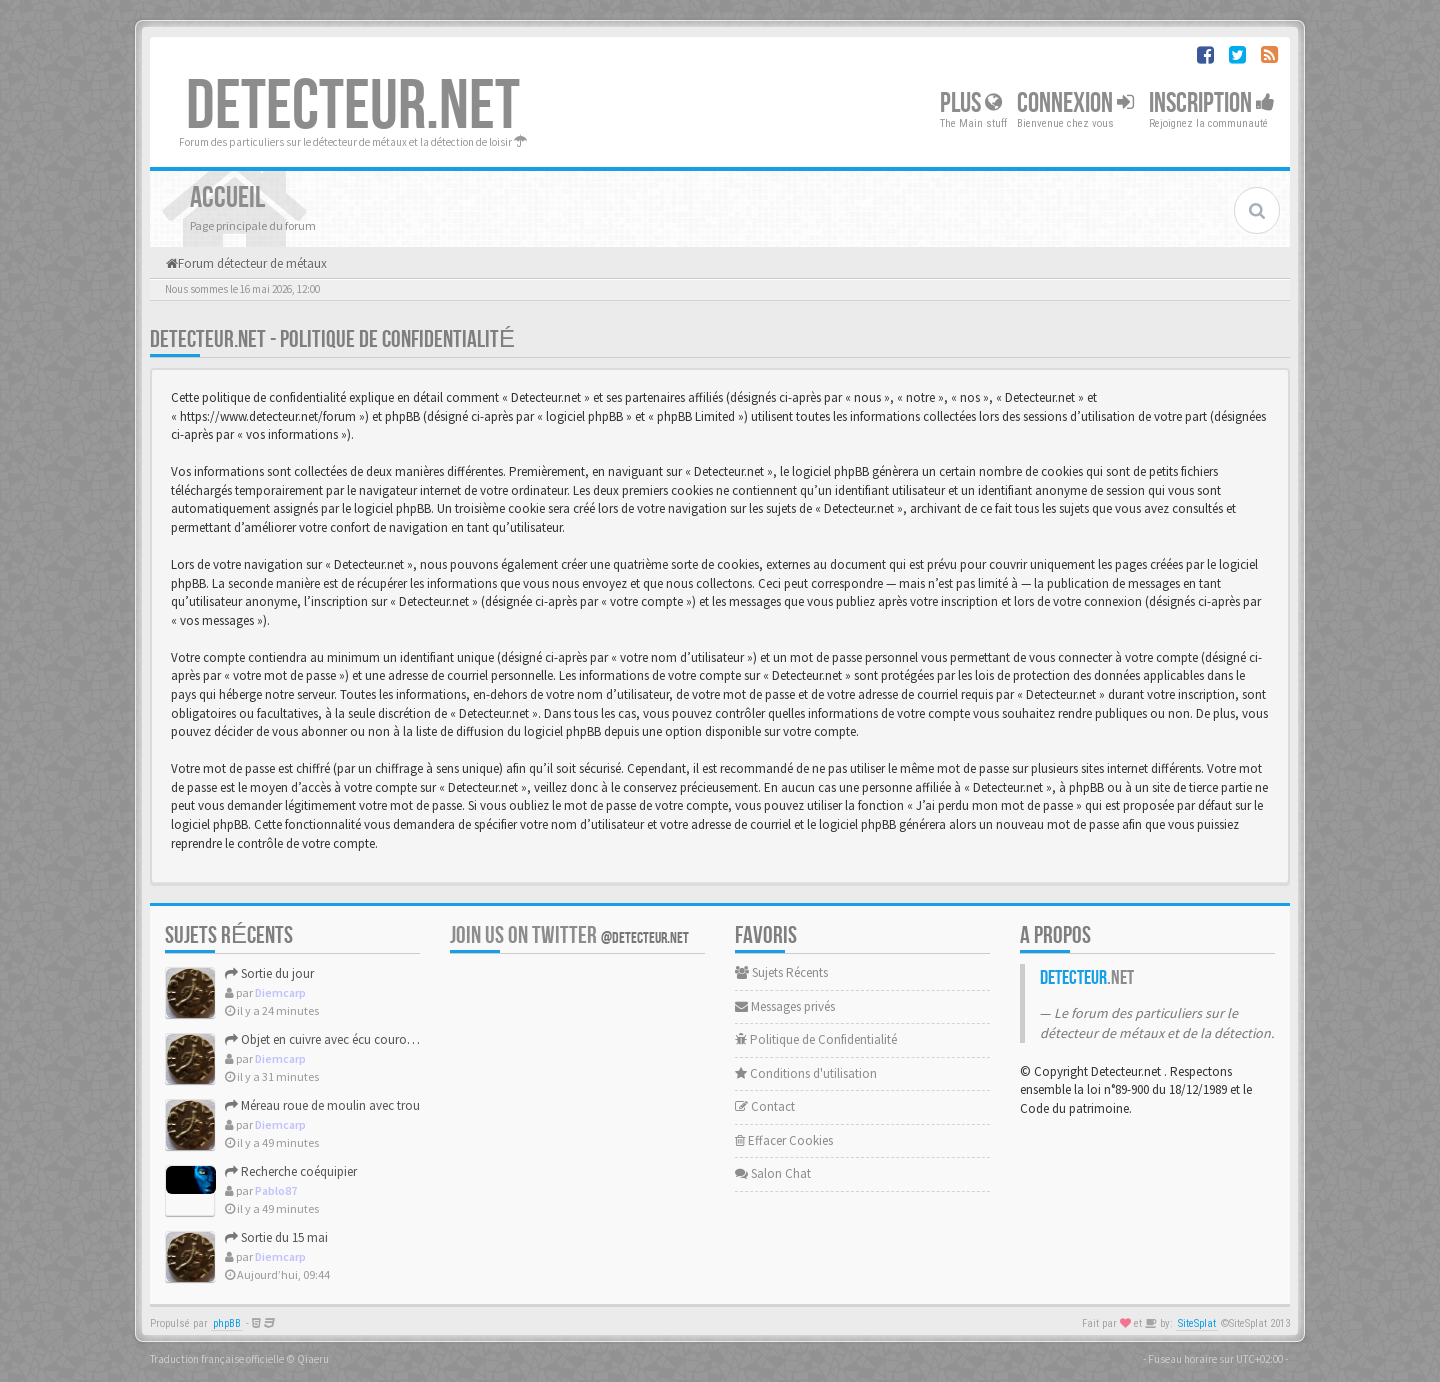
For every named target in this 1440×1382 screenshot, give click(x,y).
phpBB (227, 1323)
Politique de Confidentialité (816, 1039)
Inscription (1212, 103)
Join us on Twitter (569, 935)
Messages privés (785, 1006)
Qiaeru (313, 1359)
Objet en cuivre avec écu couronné (326, 1039)
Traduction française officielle (217, 1359)
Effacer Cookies (784, 1140)
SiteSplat (1197, 1323)
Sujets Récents (781, 972)
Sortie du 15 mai (276, 1237)
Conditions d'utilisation (806, 1073)
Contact (765, 1106)
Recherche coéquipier (291, 1171)
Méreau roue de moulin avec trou (322, 1105)
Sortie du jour (269, 973)
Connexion (1075, 103)
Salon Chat (773, 1173)
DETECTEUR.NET (353, 107)
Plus (971, 103)
